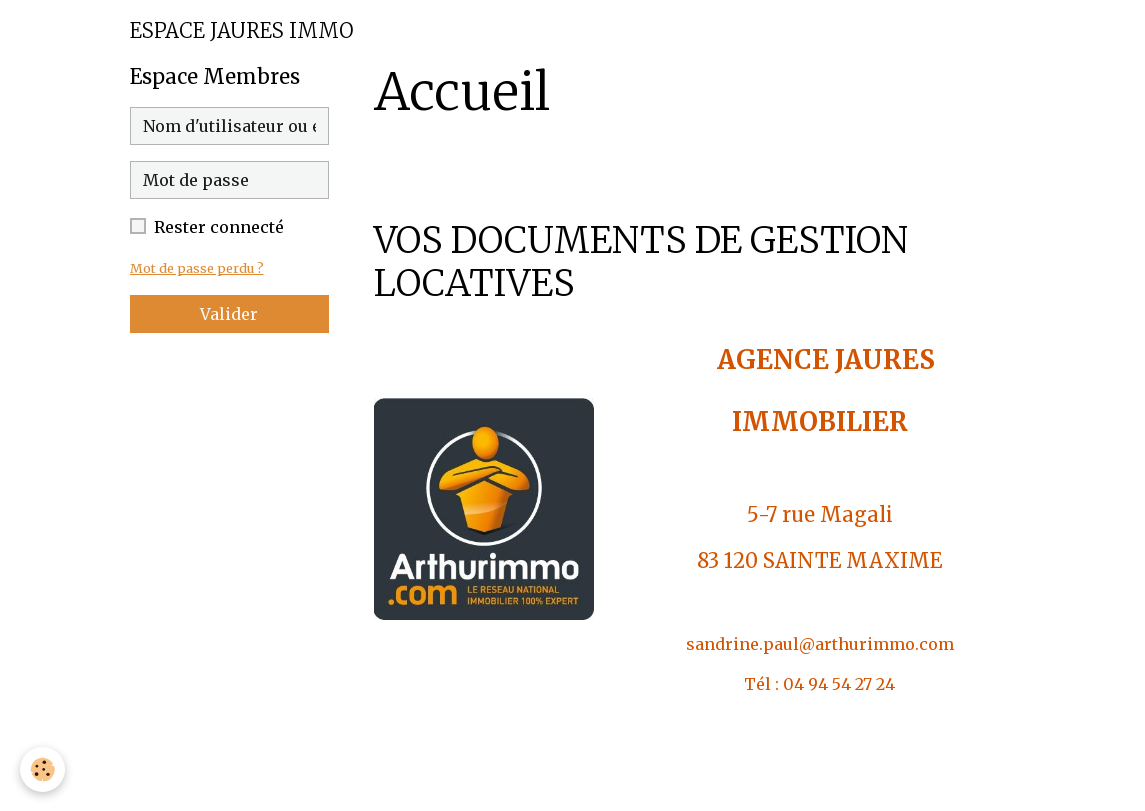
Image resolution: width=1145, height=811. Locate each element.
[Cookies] (42, 769)
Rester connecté (219, 227)
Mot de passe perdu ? (197, 268)
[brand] (242, 31)
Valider (229, 314)
